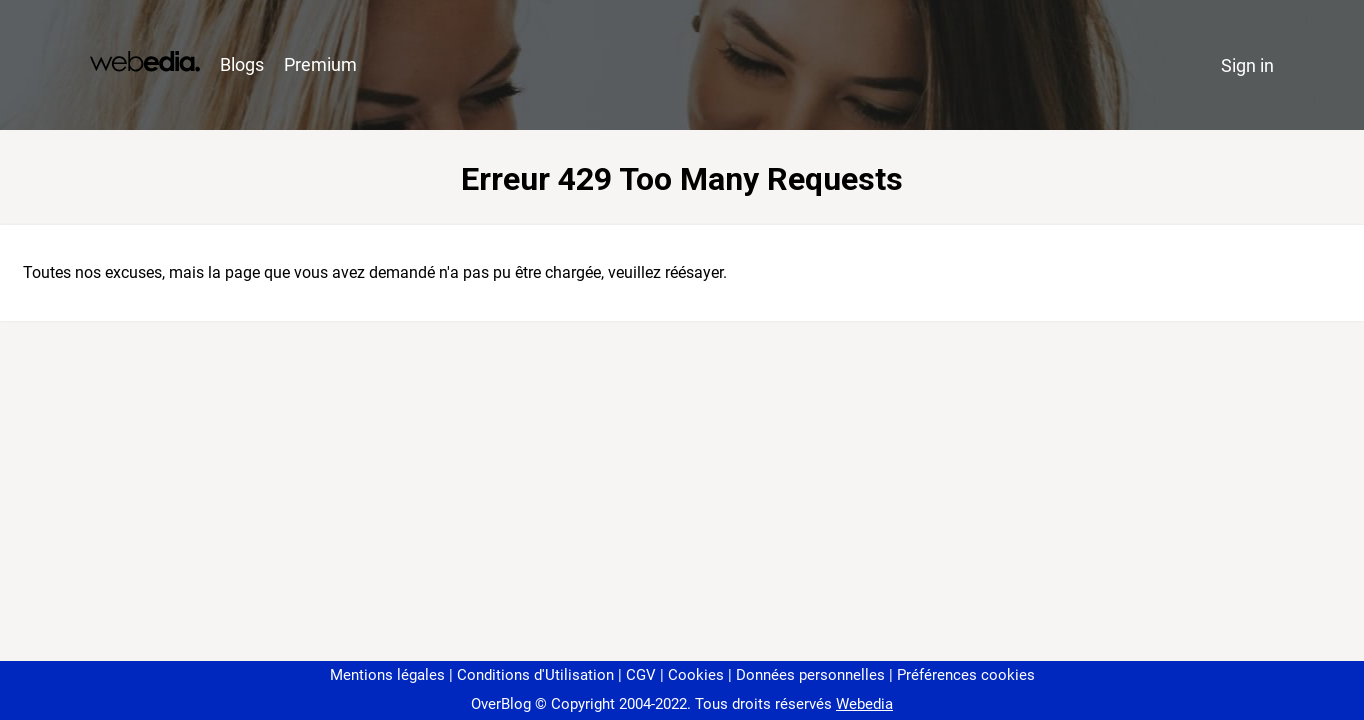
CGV (641, 675)
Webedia (864, 704)
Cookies (696, 675)
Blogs (242, 64)
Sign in (1247, 65)
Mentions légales (387, 675)
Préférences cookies (966, 675)
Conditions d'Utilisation (535, 675)
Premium (320, 64)
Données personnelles (810, 675)
